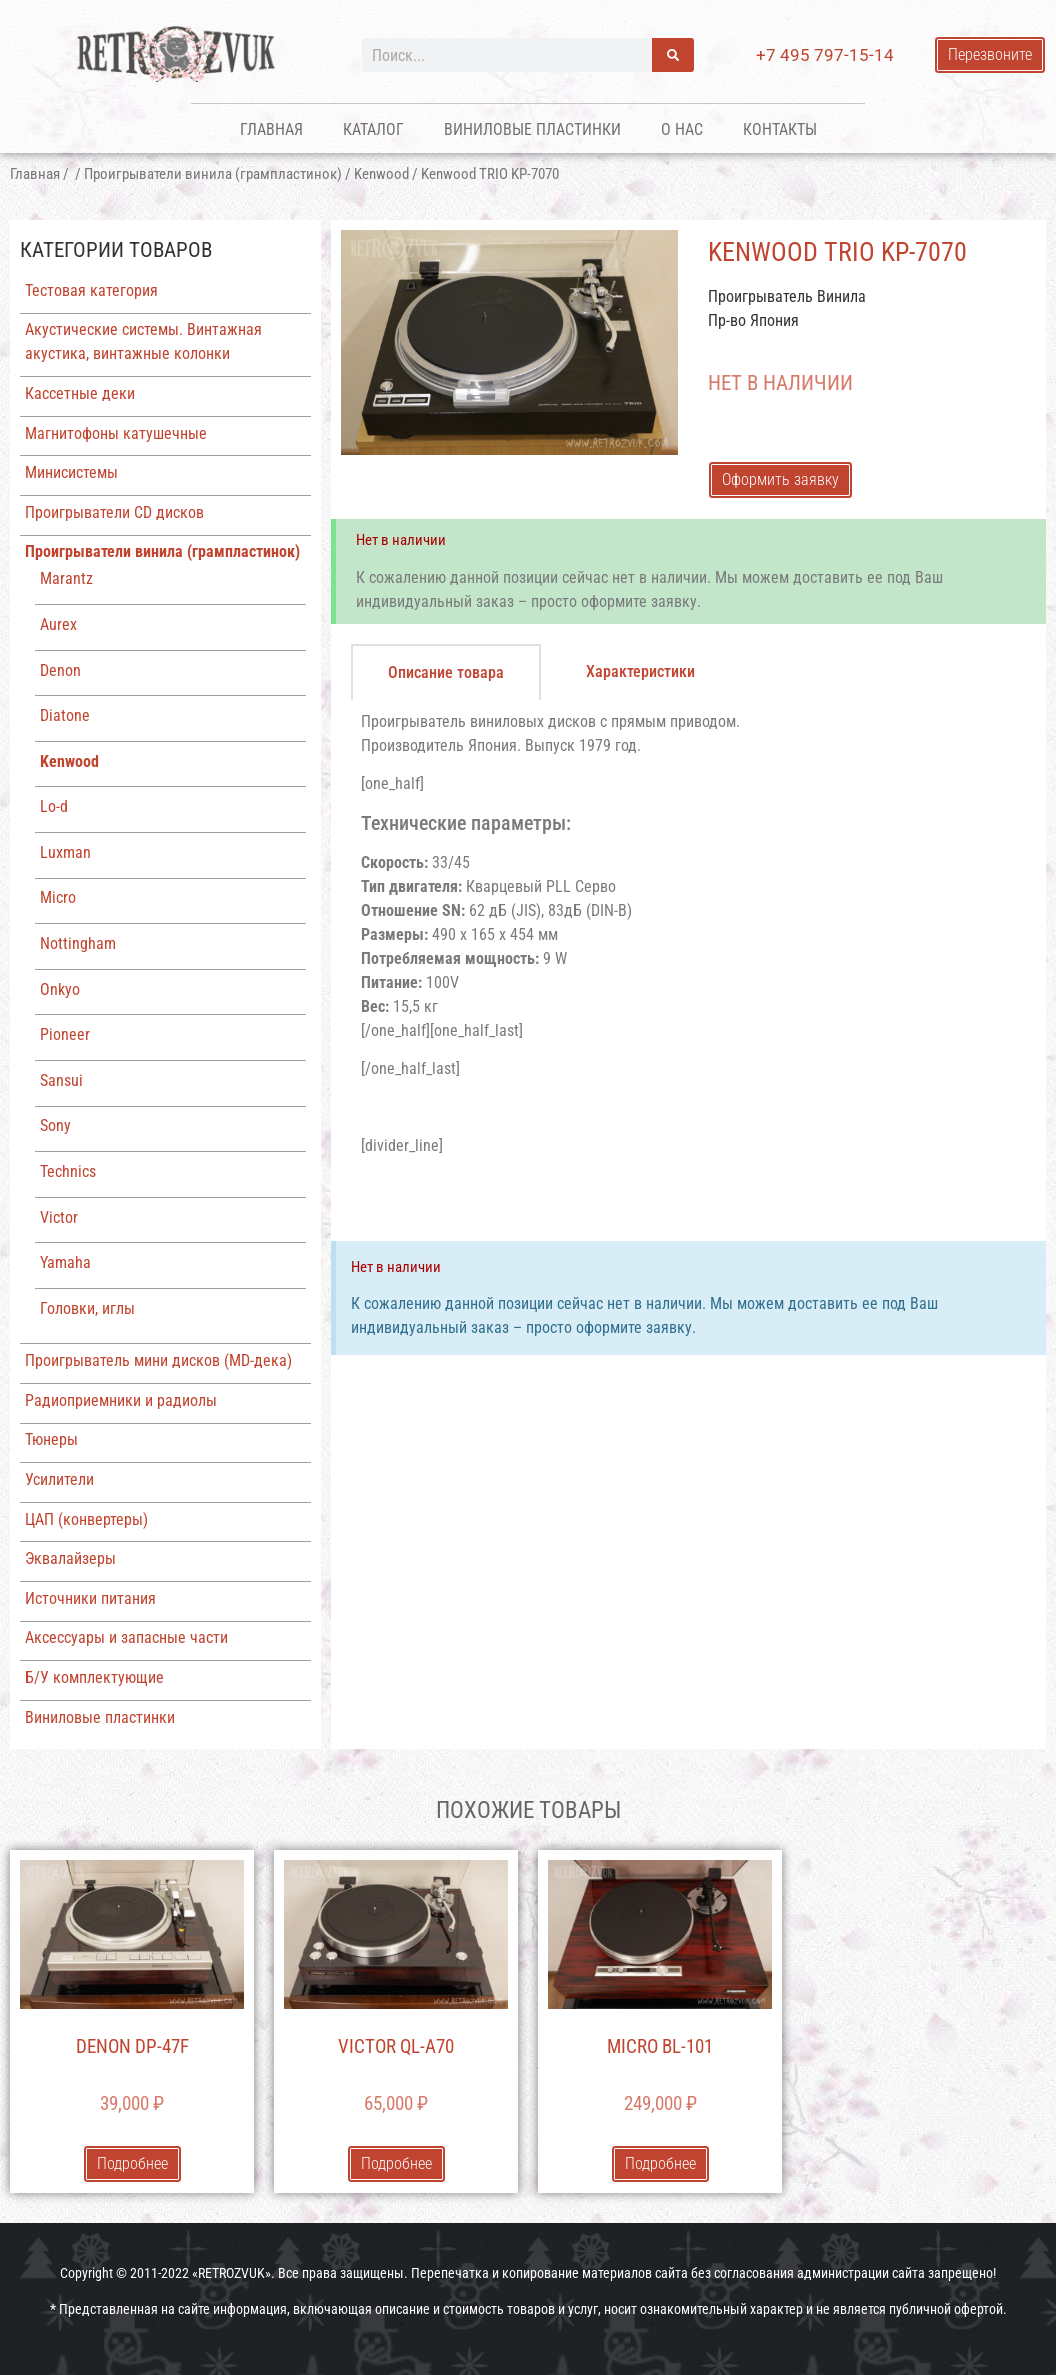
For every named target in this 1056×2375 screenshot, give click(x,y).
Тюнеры (51, 1439)
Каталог (373, 129)
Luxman (65, 852)
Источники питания (90, 1598)
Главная (271, 129)
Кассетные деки (80, 393)
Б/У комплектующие (94, 1677)
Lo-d (54, 806)
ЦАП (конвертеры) (86, 1519)
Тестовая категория (91, 290)
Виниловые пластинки (532, 129)
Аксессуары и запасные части (126, 1637)
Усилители (59, 1479)
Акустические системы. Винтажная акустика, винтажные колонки (143, 341)
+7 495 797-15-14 (825, 55)
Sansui (61, 1080)
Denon (60, 670)
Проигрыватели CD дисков (114, 512)
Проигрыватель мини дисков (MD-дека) (158, 1360)
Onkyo (60, 989)
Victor (59, 1217)
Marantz (66, 578)
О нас (682, 129)
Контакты (780, 129)
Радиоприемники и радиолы (121, 1400)
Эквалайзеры (70, 1558)
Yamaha (65, 1262)
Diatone (65, 715)
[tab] (446, 672)
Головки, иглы (87, 1308)
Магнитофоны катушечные (116, 433)
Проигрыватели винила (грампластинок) (213, 174)
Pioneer (65, 1034)
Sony (55, 1125)
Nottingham (78, 943)
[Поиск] (673, 55)
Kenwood (381, 174)
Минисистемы (71, 472)
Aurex (58, 624)
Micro (58, 897)
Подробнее (132, 2163)
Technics (68, 1171)
